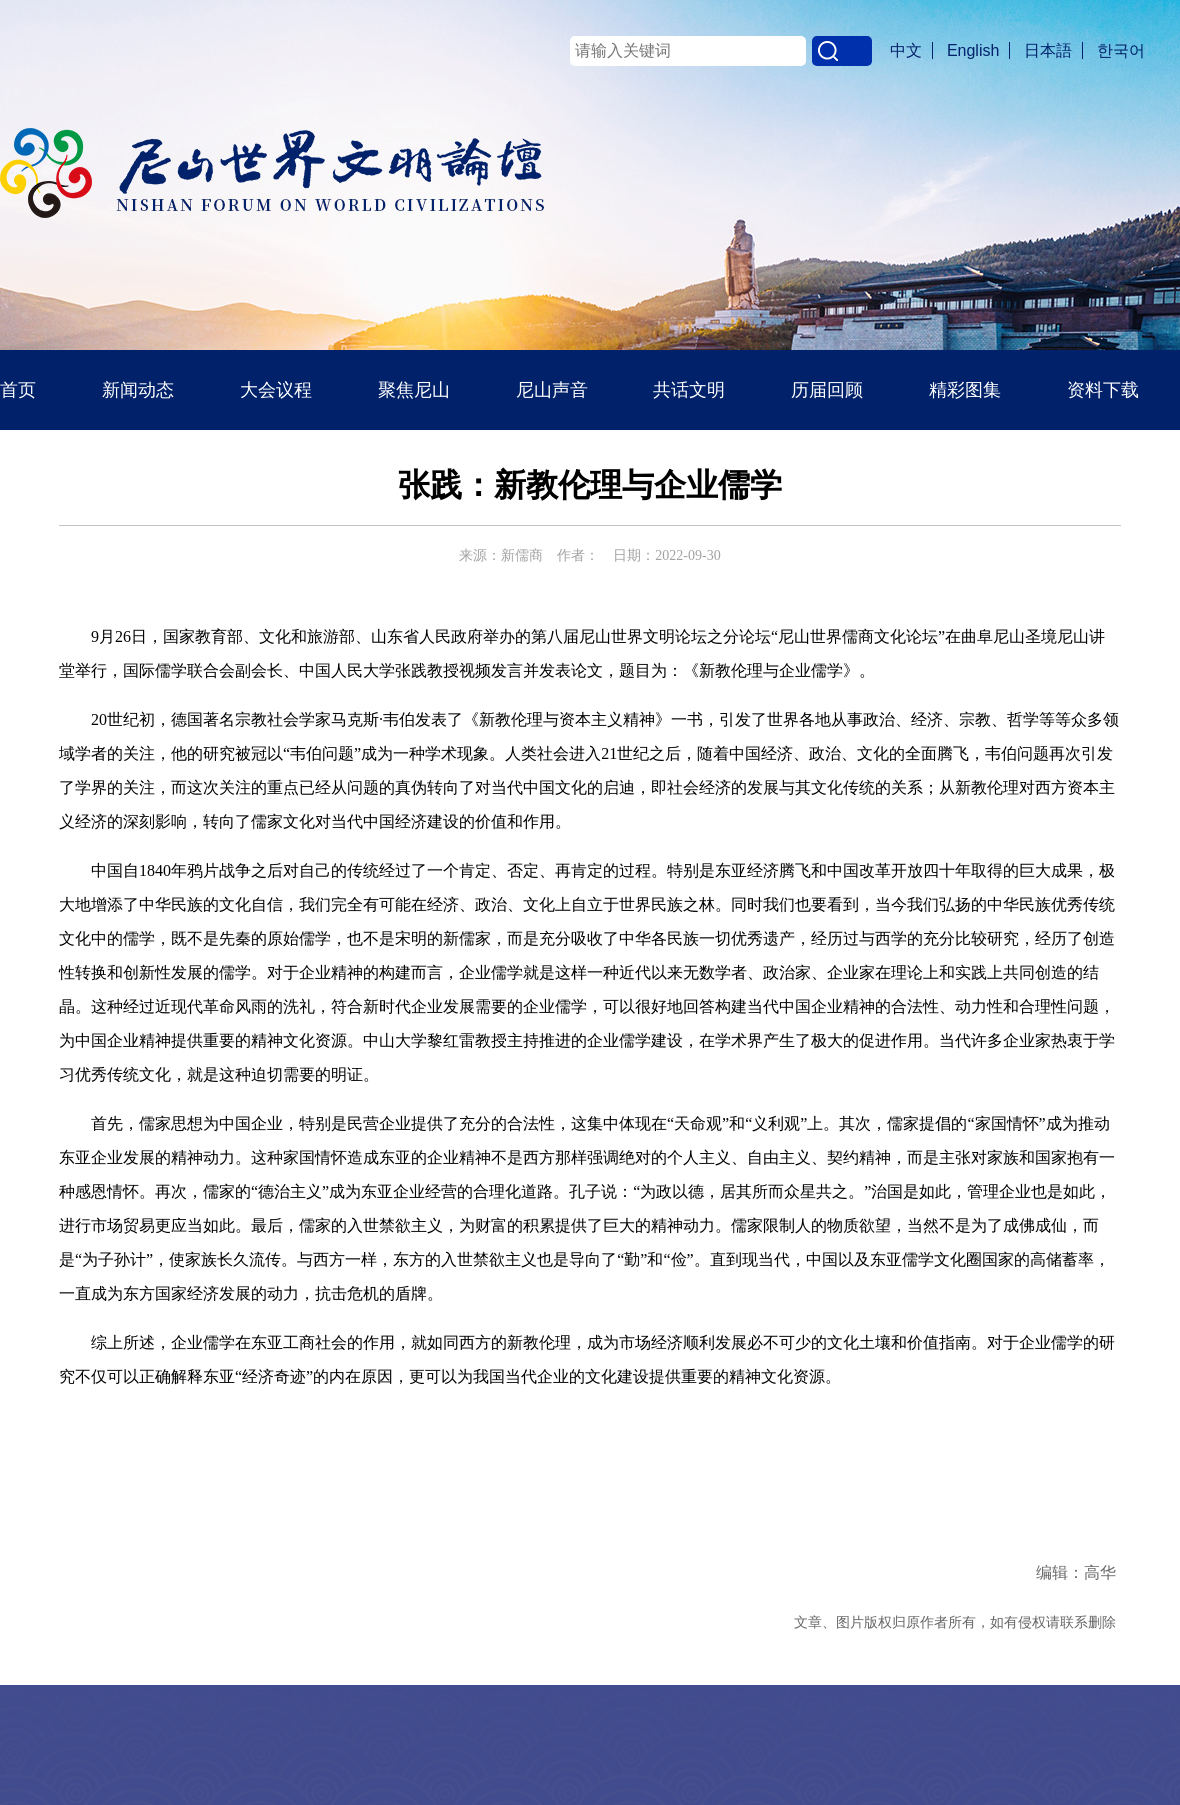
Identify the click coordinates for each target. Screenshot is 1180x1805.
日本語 (1048, 50)
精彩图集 (965, 390)
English (973, 50)
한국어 (1121, 50)
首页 (18, 390)
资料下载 (1103, 390)
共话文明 (689, 390)
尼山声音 (552, 390)
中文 (906, 50)
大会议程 (276, 390)
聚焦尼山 (414, 390)
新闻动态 (138, 390)
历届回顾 (827, 390)
